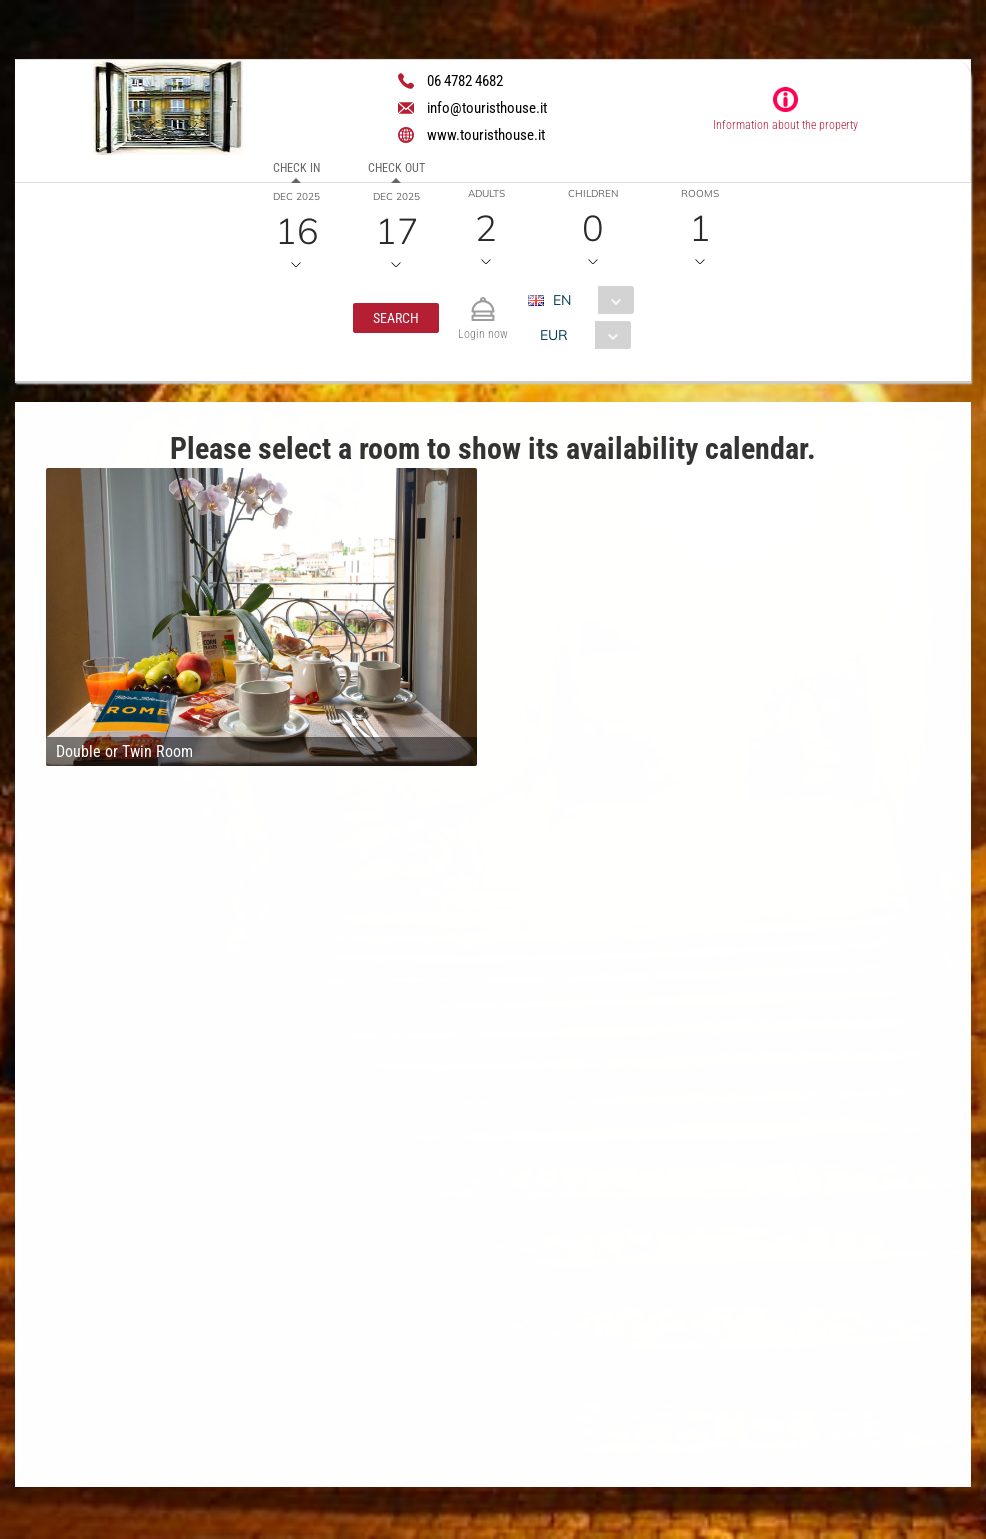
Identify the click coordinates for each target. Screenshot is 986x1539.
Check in (296, 168)
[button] (396, 318)
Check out (396, 168)
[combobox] (588, 300)
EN (562, 300)
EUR (554, 335)
